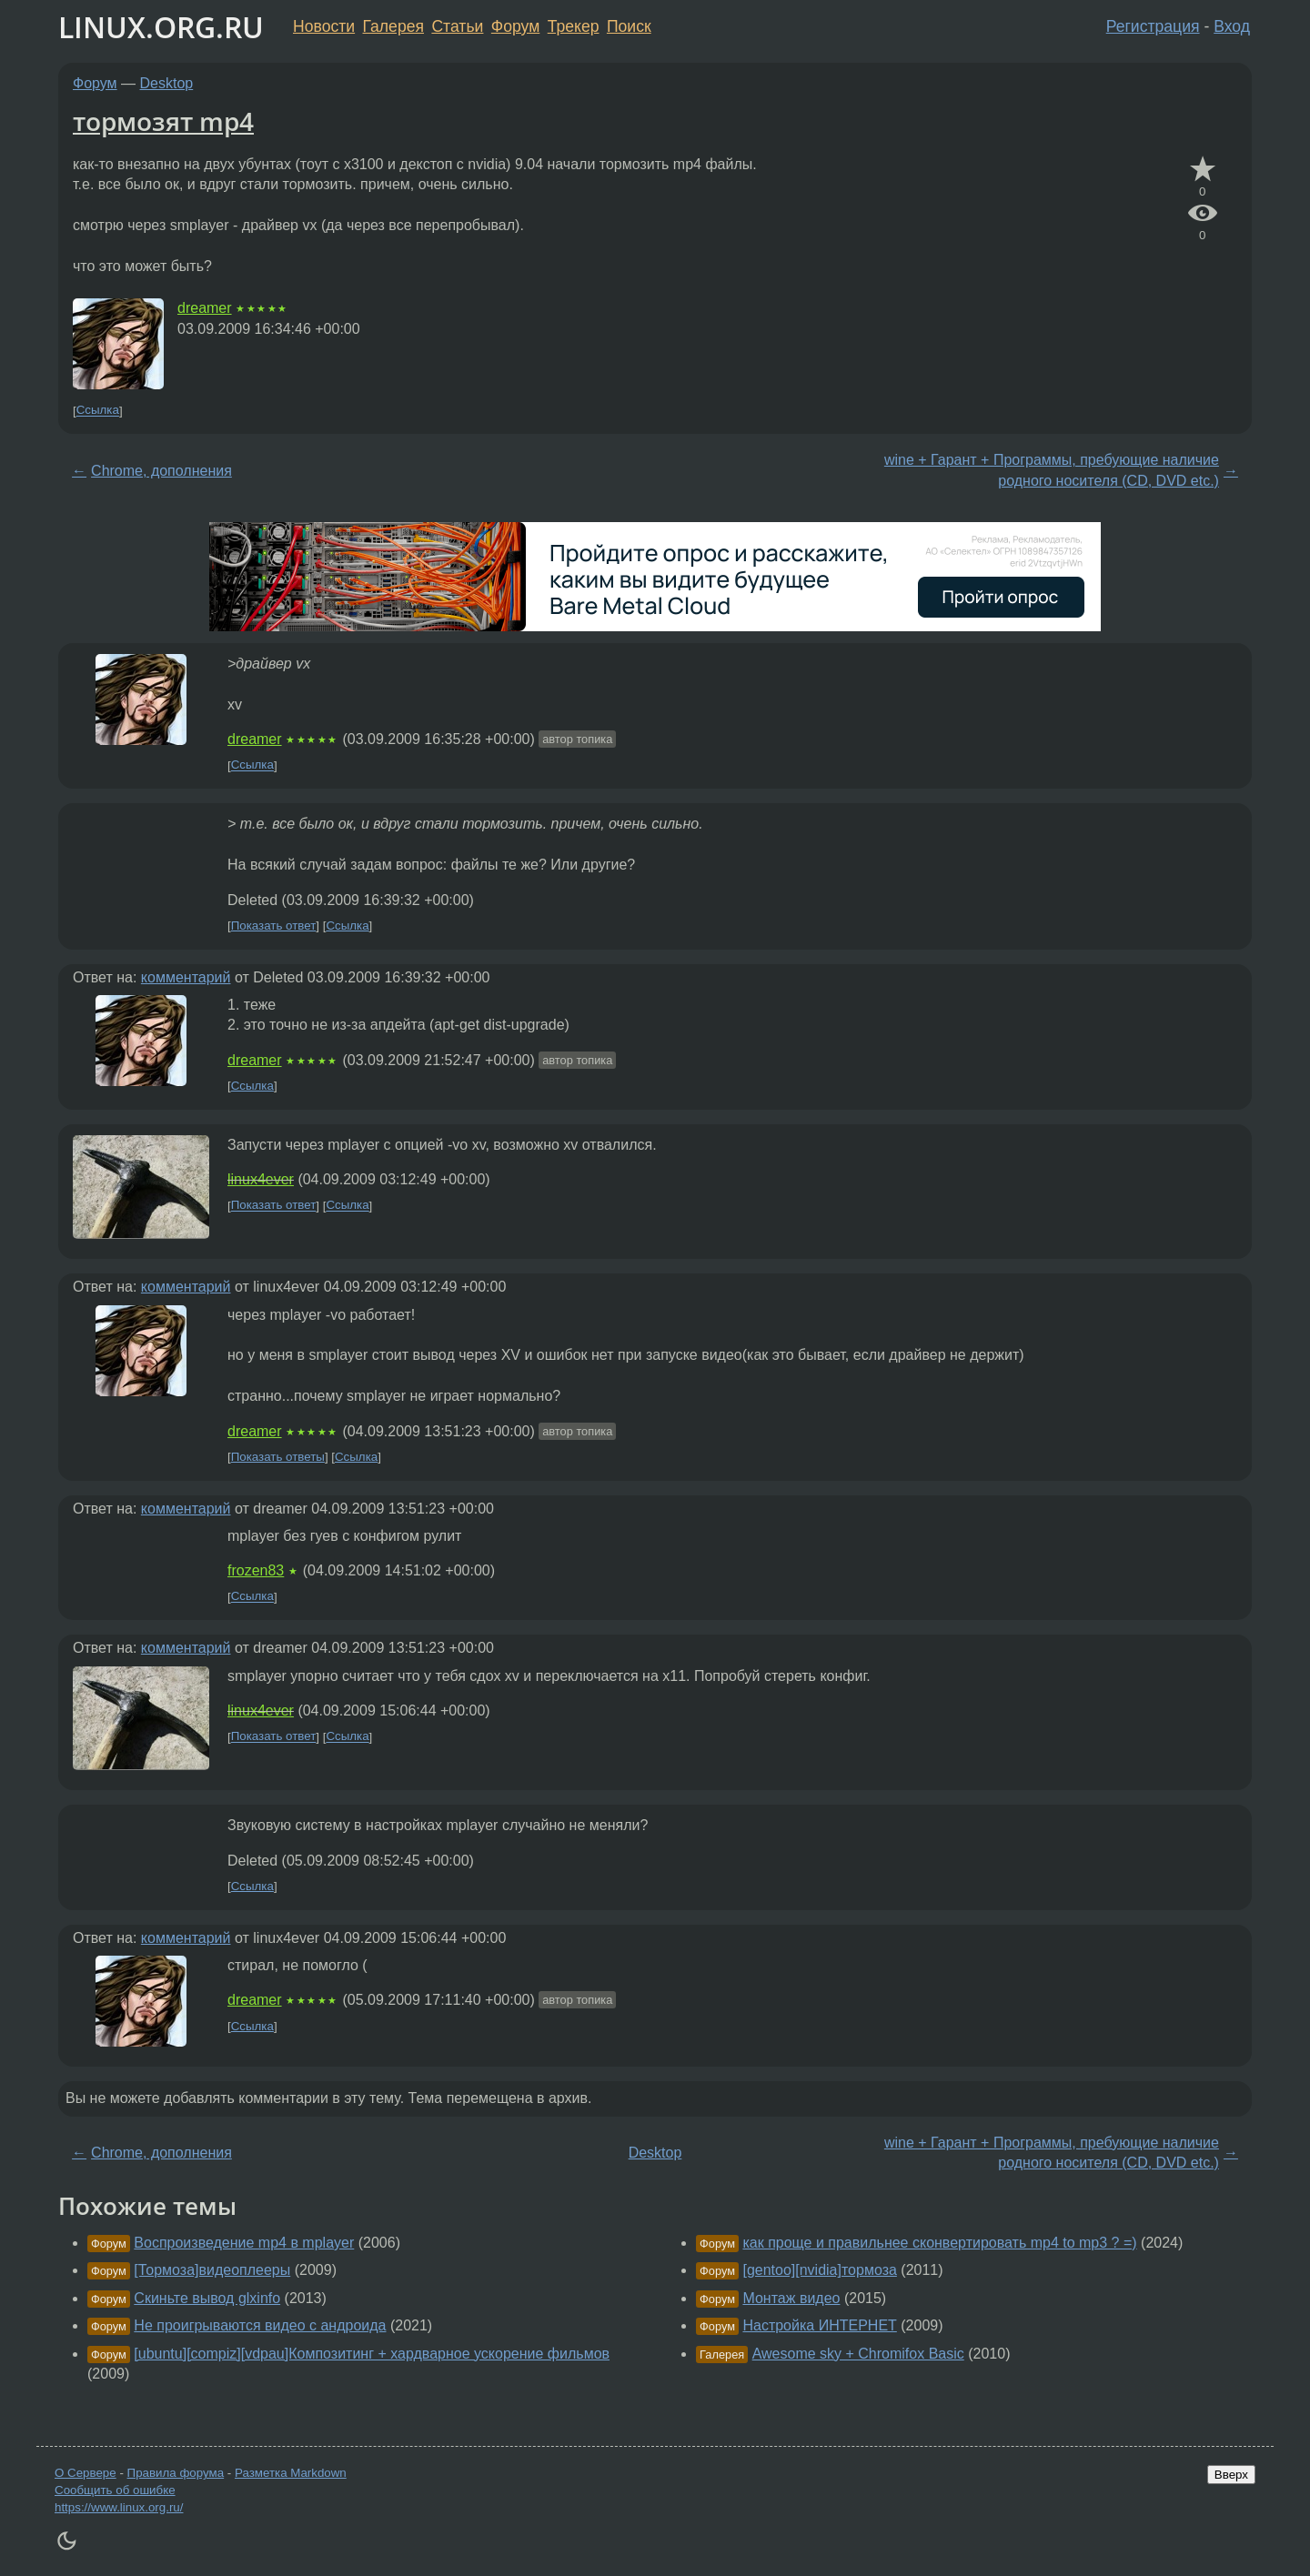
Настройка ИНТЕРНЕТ (819, 2325)
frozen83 (255, 1570)
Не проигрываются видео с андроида (260, 2325)
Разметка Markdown (291, 2473)
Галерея (393, 26)
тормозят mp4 (163, 121)
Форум (515, 26)
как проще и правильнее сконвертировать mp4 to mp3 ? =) (939, 2242)
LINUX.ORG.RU (161, 26)
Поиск (629, 26)
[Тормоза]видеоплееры (212, 2270)
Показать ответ (274, 925)
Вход (1232, 26)
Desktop (167, 83)
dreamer (204, 308)
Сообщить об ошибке (115, 2490)
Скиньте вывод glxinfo (207, 2298)
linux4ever (260, 1179)
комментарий (186, 977)
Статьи (457, 26)
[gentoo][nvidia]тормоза (819, 2270)
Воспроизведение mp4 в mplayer (244, 2242)
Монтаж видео (791, 2298)
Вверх (1231, 2474)
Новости (324, 26)
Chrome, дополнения (161, 470)
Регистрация (1153, 26)
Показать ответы (278, 1457)
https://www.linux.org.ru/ (119, 2507)
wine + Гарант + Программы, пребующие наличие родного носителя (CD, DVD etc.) (1051, 470)
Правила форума (176, 2473)
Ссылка (97, 411)
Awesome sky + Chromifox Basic (858, 2353)
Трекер (574, 26)
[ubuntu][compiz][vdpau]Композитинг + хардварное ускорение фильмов (372, 2353)
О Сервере (85, 2473)
